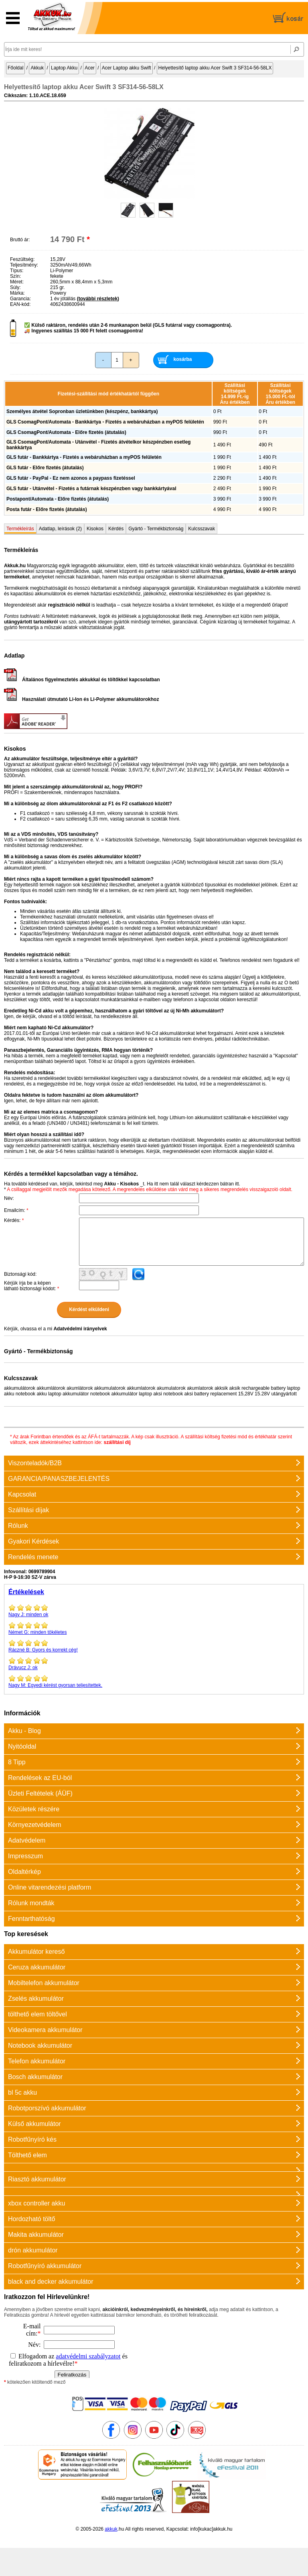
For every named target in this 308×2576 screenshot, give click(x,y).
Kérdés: (14, 1220)
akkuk (111, 2529)
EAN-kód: (20, 304)
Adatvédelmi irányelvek (80, 1329)
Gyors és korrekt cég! (154, 1646)
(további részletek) (98, 298)
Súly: (15, 287)
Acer (90, 68)
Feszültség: (22, 259)
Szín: (15, 276)
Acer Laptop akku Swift (126, 68)
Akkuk (37, 68)
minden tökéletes (154, 1628)
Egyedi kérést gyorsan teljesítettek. (154, 1681)
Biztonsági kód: (20, 1274)
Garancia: (20, 298)
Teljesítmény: (24, 265)
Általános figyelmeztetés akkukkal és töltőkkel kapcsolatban (82, 679)
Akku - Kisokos (121, 1184)
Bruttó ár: (20, 239)
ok (154, 1663)
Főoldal (15, 68)
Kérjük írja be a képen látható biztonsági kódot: (31, 1285)
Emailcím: (16, 1210)
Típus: (16, 270)
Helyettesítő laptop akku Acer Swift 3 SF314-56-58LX (215, 68)
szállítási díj (116, 1442)
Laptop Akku (64, 68)
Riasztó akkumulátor (37, 2179)
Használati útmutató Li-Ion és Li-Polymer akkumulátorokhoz (81, 699)
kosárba (183, 359)
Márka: (17, 293)
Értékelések (26, 1591)
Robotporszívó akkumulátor (47, 2108)
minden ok (154, 1610)
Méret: (17, 282)
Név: (9, 1198)
